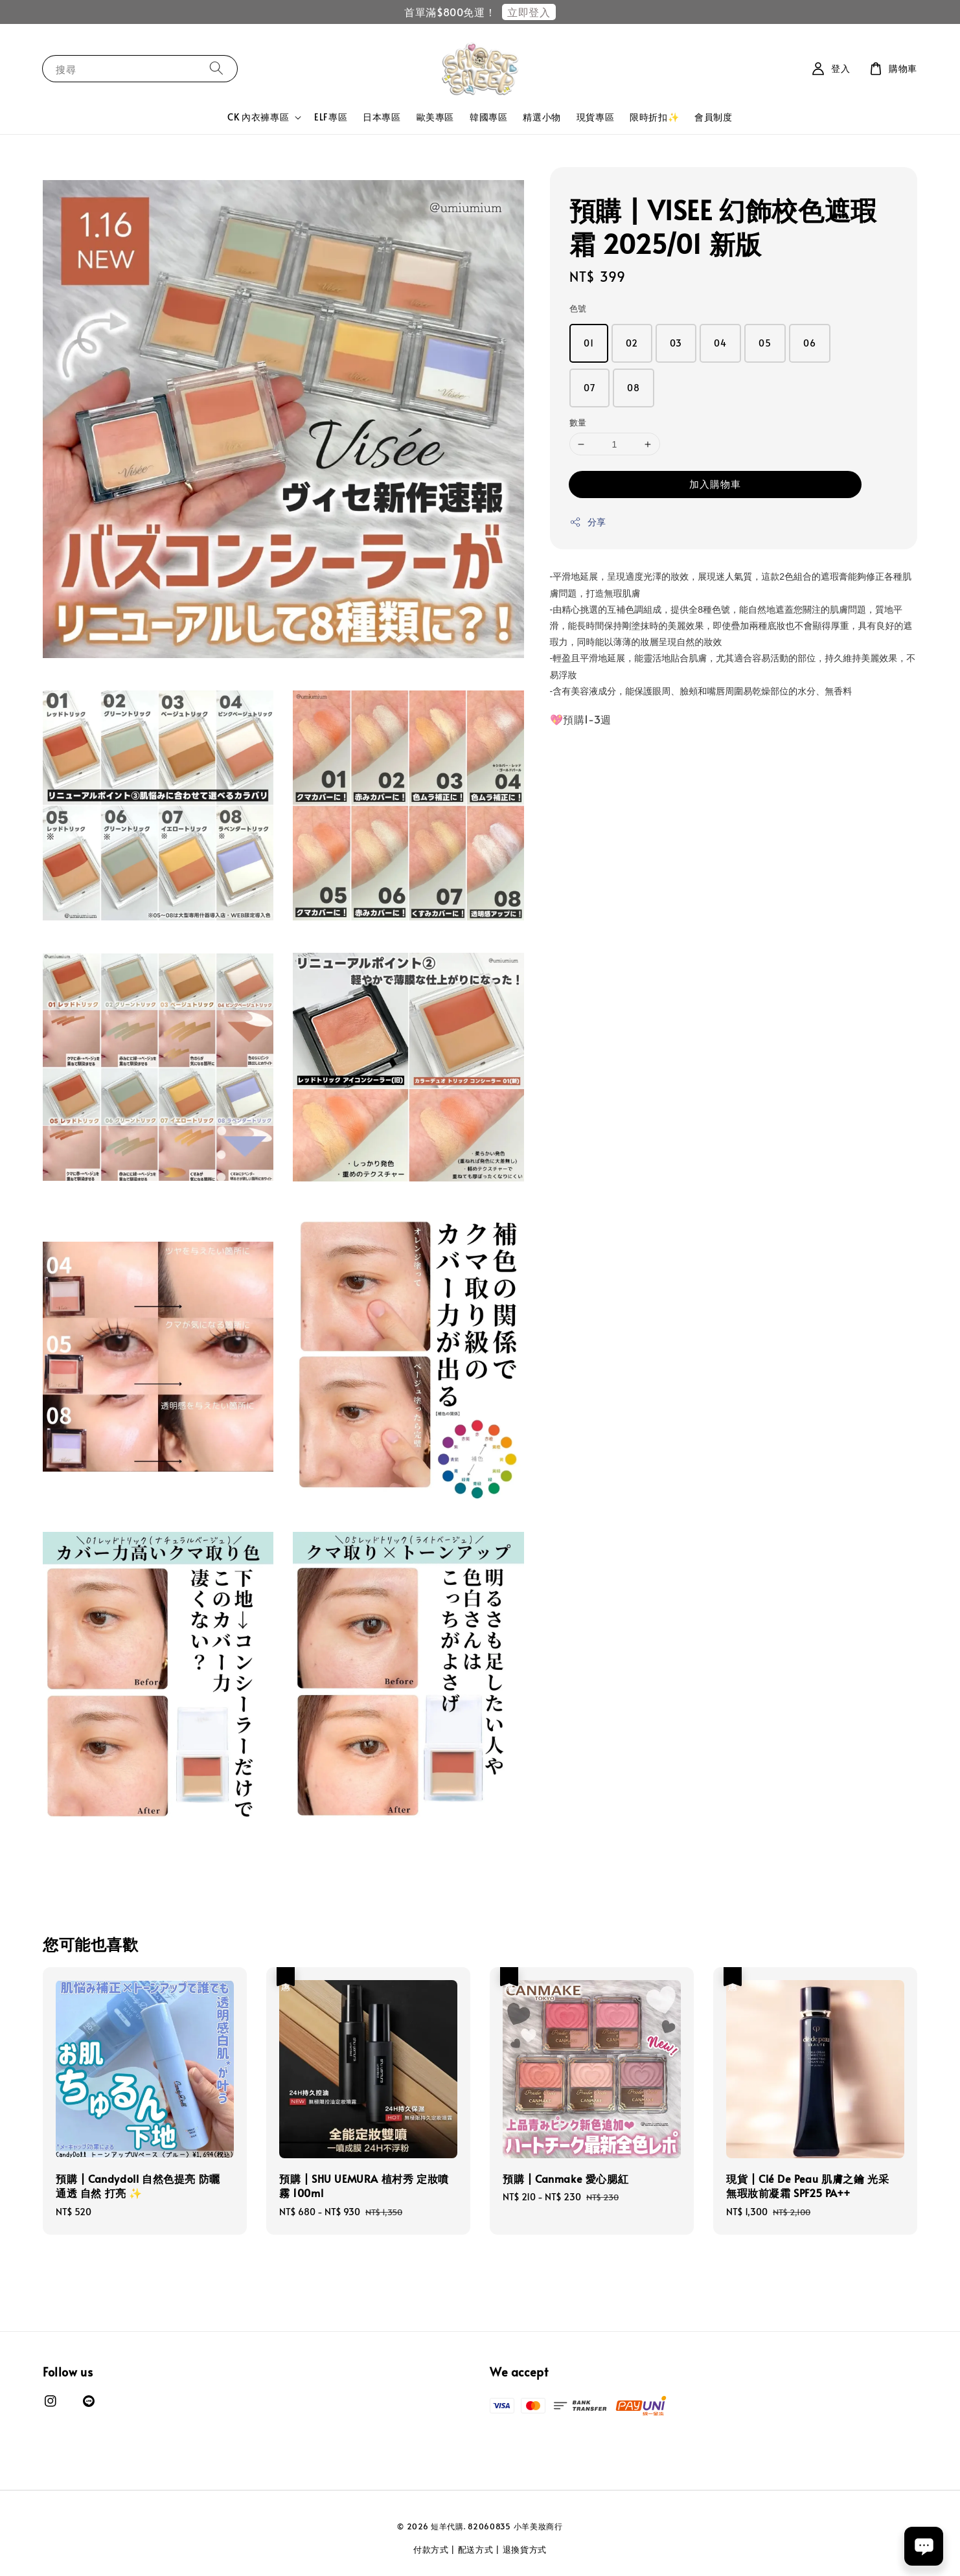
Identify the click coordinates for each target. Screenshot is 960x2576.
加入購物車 (715, 483)
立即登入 (528, 12)
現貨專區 (595, 117)
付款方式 (431, 2549)
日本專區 (381, 117)
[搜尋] (216, 68)
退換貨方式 (525, 2549)
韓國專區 (488, 117)
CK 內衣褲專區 (258, 117)
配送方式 (476, 2549)
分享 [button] (587, 522)
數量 (578, 422)
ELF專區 (330, 117)
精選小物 (541, 117)
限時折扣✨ (654, 117)
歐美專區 (435, 117)
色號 (578, 308)
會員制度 (713, 117)
